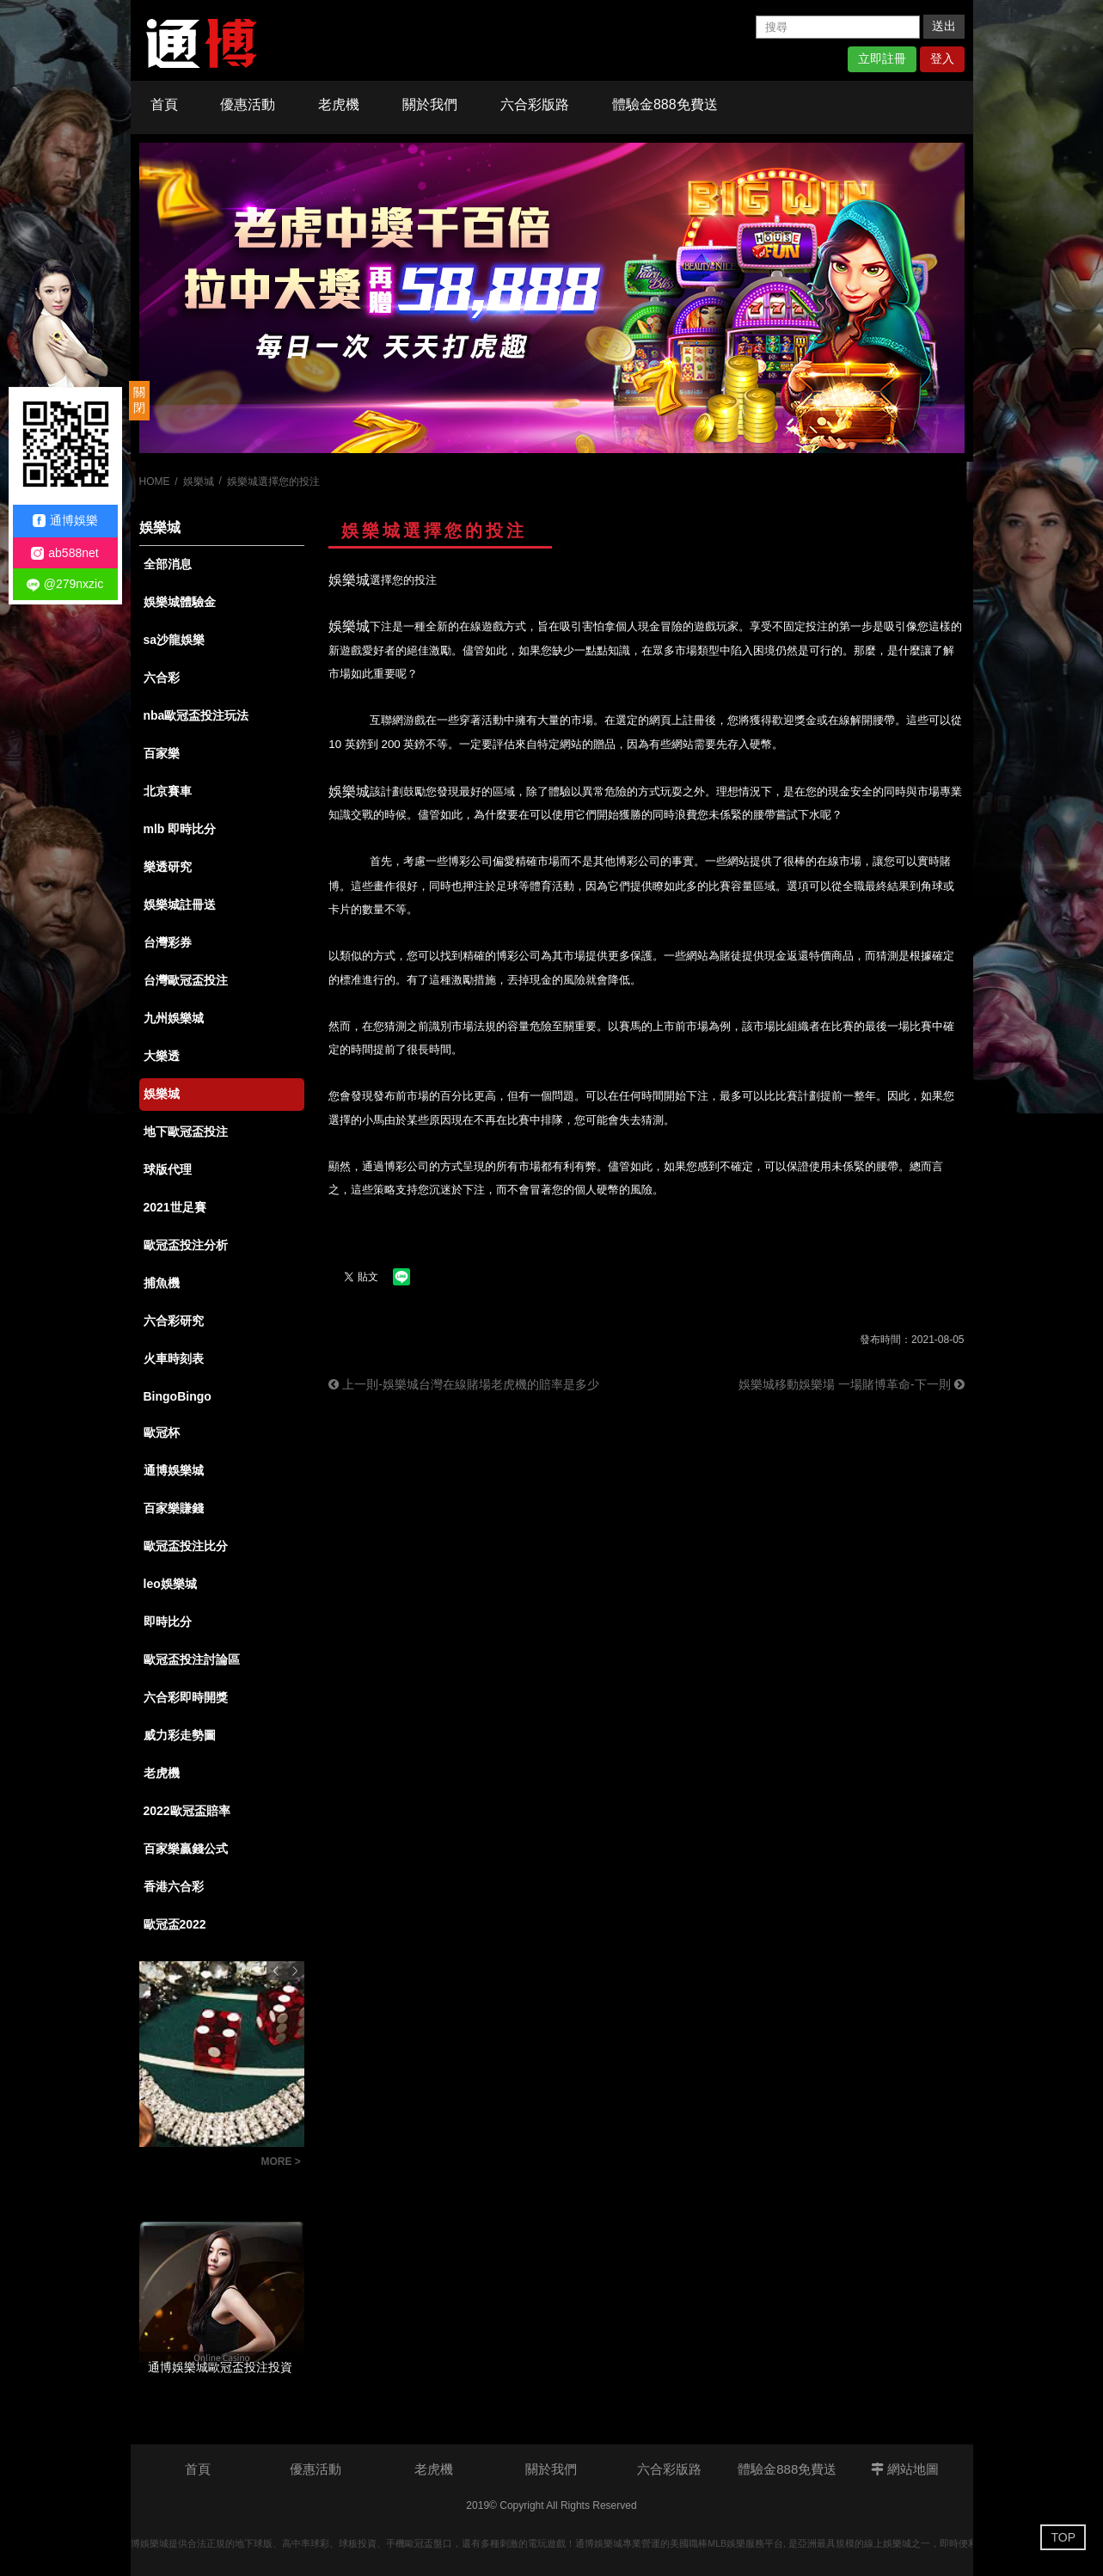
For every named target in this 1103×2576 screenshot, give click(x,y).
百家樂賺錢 (174, 1508)
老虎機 (338, 104)
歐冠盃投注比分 (186, 1546)
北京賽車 (168, 791)
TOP (1063, 2537)
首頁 (164, 104)
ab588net (64, 553)
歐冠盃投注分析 (186, 1245)
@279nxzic (65, 584)
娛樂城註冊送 (180, 904)
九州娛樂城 (174, 1018)
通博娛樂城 (174, 1470)
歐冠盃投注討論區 (192, 1659)
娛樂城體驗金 (180, 602)
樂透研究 (168, 867)
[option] (552, 298)
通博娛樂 (65, 520)
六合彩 (162, 677)
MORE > (281, 2162)
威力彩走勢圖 (180, 1735)
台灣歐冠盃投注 (186, 980)
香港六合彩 (174, 1886)
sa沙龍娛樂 (174, 640)
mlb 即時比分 (180, 829)
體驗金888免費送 (665, 104)
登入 (942, 58)
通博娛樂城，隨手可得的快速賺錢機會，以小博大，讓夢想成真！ (196, 2163)
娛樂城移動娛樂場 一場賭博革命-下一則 (851, 1384)
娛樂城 (198, 481)
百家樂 (162, 753)
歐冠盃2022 (175, 1924)
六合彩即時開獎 (186, 1697)
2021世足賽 (175, 1207)
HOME (154, 481)
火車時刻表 (174, 1358)
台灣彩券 (168, 942)
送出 (944, 26)
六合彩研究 (174, 1321)
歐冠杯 (162, 1432)
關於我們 (429, 104)
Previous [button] (276, 1970)
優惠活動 (247, 104)
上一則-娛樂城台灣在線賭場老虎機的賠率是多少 (463, 1384)
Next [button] (294, 1970)
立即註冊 (882, 58)
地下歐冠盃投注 (186, 1131)
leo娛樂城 (170, 1584)
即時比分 (168, 1621)
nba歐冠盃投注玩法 (196, 715)
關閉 (139, 399)
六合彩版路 (534, 104)
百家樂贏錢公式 (186, 1848)
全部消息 (168, 564)
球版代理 (168, 1169)
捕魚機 (162, 1283)
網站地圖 (905, 2469)
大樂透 (162, 1056)
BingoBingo (177, 1396)
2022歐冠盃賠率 (187, 1811)
